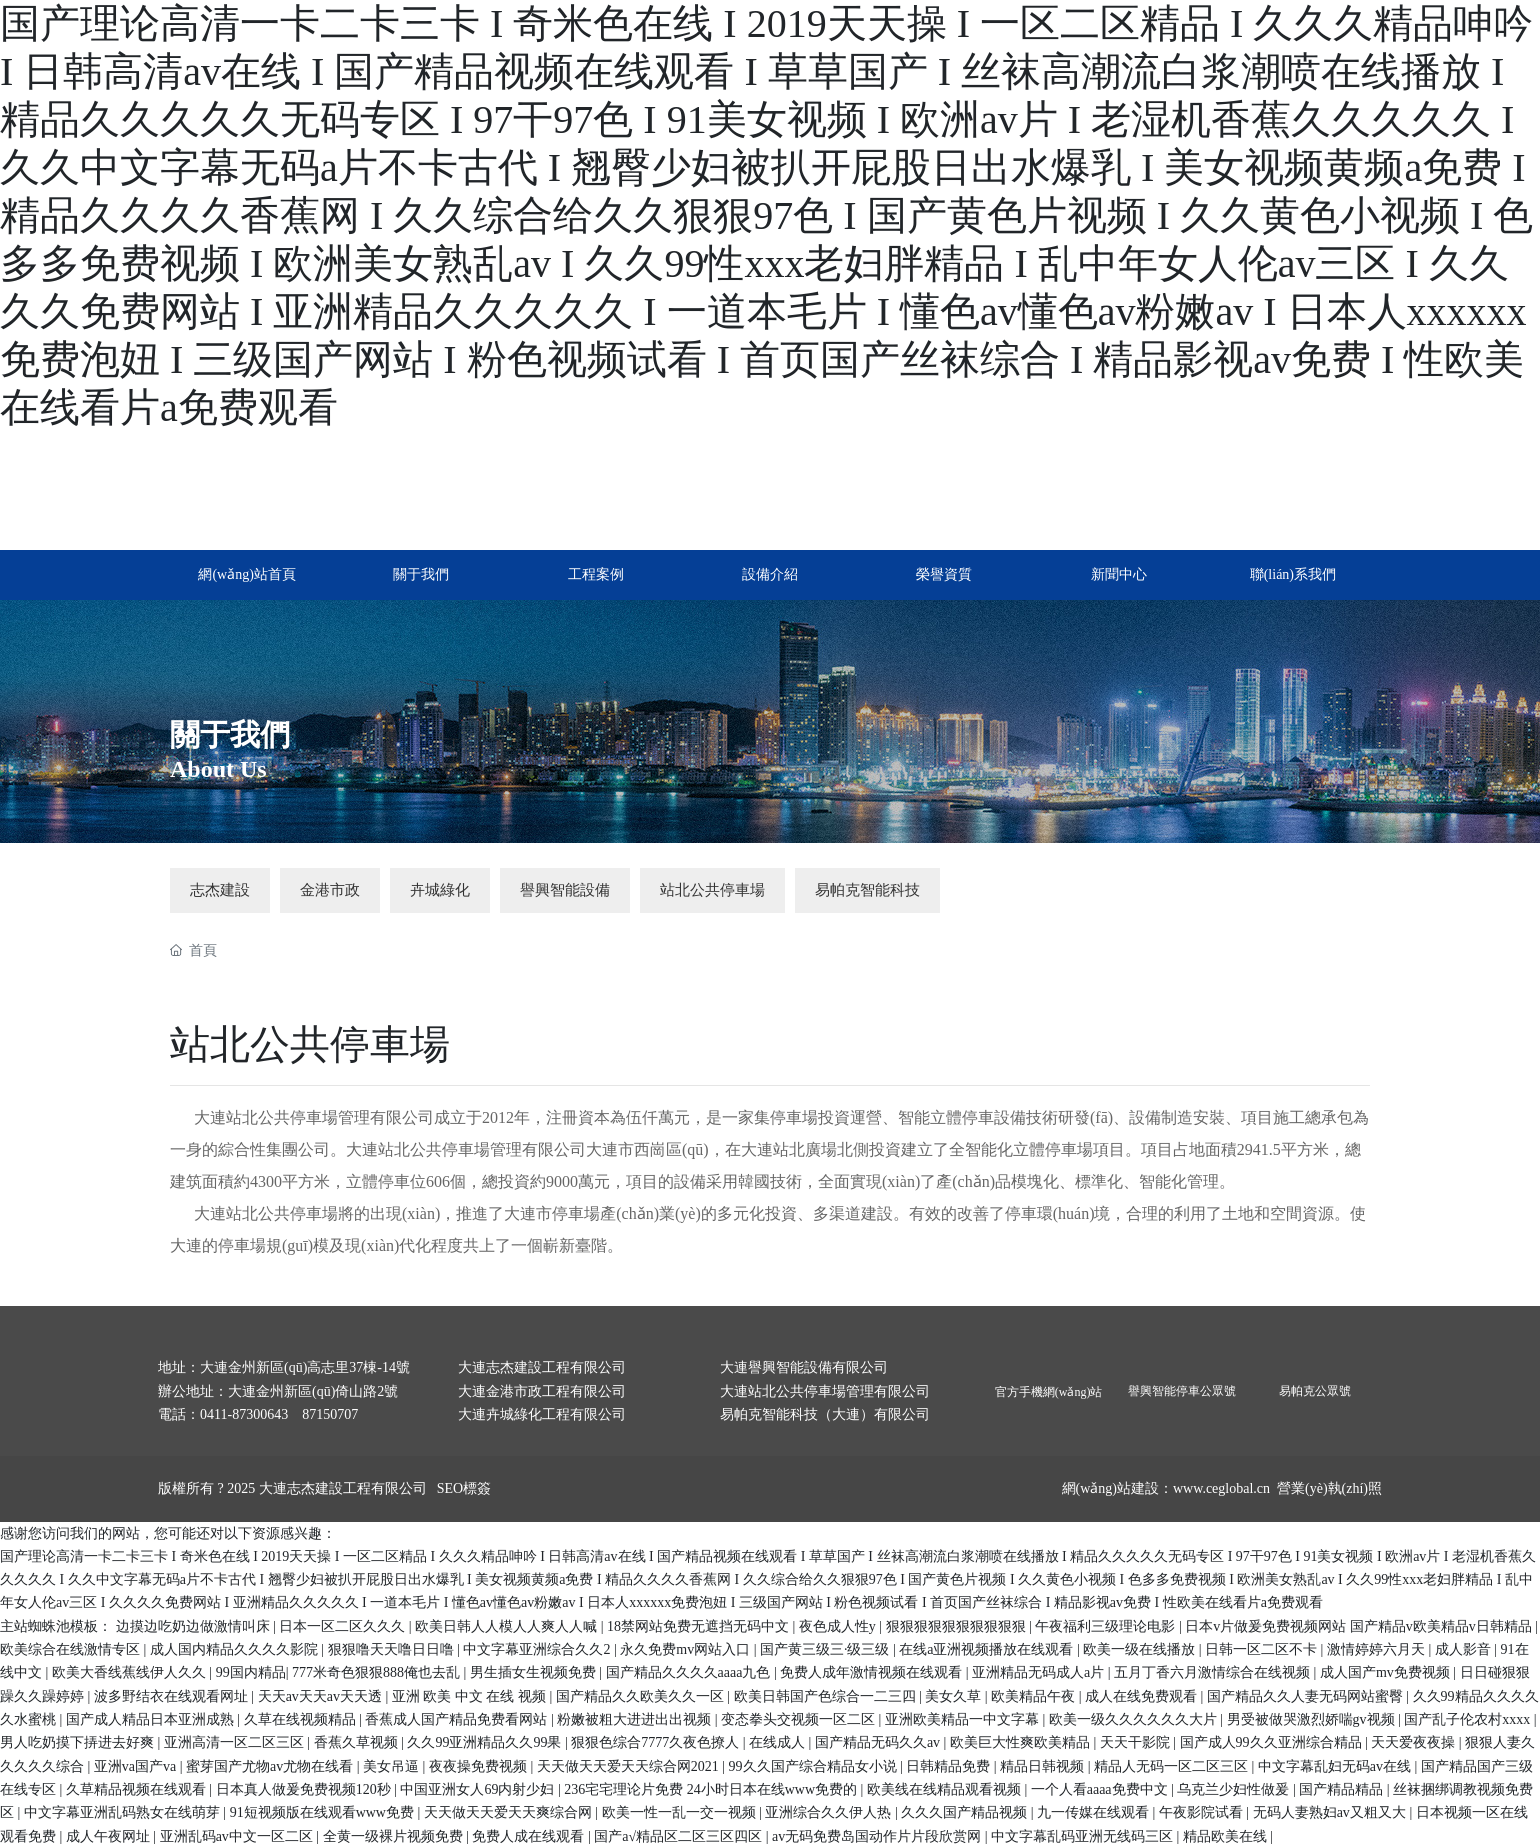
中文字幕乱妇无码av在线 (1336, 1766)
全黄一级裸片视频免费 (395, 1836)
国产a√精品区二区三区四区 (679, 1836)
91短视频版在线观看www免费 (324, 1812)
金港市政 (330, 890)
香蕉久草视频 (358, 1742)
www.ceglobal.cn (1221, 1488)
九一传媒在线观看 (1095, 1812)
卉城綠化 (440, 890)
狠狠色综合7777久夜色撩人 (657, 1742)
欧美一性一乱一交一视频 (681, 1812)
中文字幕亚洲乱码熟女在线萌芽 (124, 1812)
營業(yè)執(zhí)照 (1329, 1488)
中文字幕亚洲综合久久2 (538, 1649)
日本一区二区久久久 (344, 1626)
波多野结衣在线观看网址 (173, 1696)
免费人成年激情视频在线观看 (873, 1672)
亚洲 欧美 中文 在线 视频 (471, 1696)
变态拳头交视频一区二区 (800, 1719)
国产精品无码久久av (879, 1742)
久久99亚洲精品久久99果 (486, 1742)
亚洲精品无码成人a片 (1040, 1672)
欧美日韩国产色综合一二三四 (827, 1696)
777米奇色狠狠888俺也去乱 (378, 1672)
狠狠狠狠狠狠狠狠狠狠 (958, 1626)
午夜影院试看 (1203, 1812)
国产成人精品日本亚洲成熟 (152, 1719)
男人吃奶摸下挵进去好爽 (79, 1742)
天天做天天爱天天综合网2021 (630, 1766)
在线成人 (779, 1742)
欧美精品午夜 (1035, 1696)
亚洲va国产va (137, 1766)
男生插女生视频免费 (535, 1672)
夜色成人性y (839, 1626)
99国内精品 (251, 1672)
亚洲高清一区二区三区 (236, 1742)
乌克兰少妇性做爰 (1235, 1789)
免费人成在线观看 (530, 1836)
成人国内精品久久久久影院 (236, 1649)
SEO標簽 (464, 1488)
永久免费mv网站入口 (686, 1649)
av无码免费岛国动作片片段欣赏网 (878, 1836)
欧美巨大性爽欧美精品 (1022, 1742)
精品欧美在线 (1227, 1836)
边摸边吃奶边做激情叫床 (195, 1626)
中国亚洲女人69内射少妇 (479, 1789)
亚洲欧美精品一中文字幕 (964, 1719)
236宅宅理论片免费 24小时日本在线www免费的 (712, 1789)
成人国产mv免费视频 (1386, 1672)
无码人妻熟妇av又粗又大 (1331, 1812)
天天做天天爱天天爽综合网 (510, 1812)
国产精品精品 (1343, 1789)
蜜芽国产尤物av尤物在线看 (271, 1766)
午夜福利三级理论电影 (1107, 1626)
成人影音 (1465, 1649)
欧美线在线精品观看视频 (946, 1789)
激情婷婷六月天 (1378, 1649)
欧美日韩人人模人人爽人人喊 (508, 1626)
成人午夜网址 (110, 1836)
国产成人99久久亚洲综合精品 (1273, 1742)
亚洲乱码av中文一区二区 (238, 1836)
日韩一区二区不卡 (1263, 1649)
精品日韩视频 (1044, 1766)
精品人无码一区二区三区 (1173, 1766)
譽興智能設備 (565, 890)
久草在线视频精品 (302, 1719)
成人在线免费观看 (1143, 1696)
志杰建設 (220, 890)
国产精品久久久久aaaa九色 (690, 1672)
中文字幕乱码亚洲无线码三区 (1084, 1836)
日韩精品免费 (950, 1766)
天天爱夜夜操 (1415, 1742)
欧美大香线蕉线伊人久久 (131, 1672)
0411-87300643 (244, 1414)
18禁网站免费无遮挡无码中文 (700, 1626)
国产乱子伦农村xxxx (1469, 1719)
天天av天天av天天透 (322, 1696)
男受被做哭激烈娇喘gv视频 (1313, 1719)
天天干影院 (1137, 1742)
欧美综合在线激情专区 (72, 1649)
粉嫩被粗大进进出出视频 (636, 1719)
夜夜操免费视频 (480, 1766)
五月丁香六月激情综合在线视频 (1214, 1672)
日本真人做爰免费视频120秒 (305, 1789)
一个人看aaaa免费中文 (1101, 1789)
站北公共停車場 (712, 890)
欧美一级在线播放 (1141, 1649)
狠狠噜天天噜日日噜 (393, 1649)
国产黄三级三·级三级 (826, 1649)
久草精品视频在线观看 (138, 1789)
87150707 (330, 1414)
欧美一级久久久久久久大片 (1135, 1719)
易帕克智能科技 (867, 890)
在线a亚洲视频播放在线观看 (988, 1649)
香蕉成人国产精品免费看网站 (458, 1719)
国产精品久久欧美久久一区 (642, 1696)
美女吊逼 (393, 1766)
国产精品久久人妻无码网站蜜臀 (1307, 1696)
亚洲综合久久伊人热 (830, 1812)
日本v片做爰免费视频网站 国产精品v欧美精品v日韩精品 (1360, 1626)
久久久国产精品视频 (966, 1812)
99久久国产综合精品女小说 (815, 1766)
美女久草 (955, 1696)
